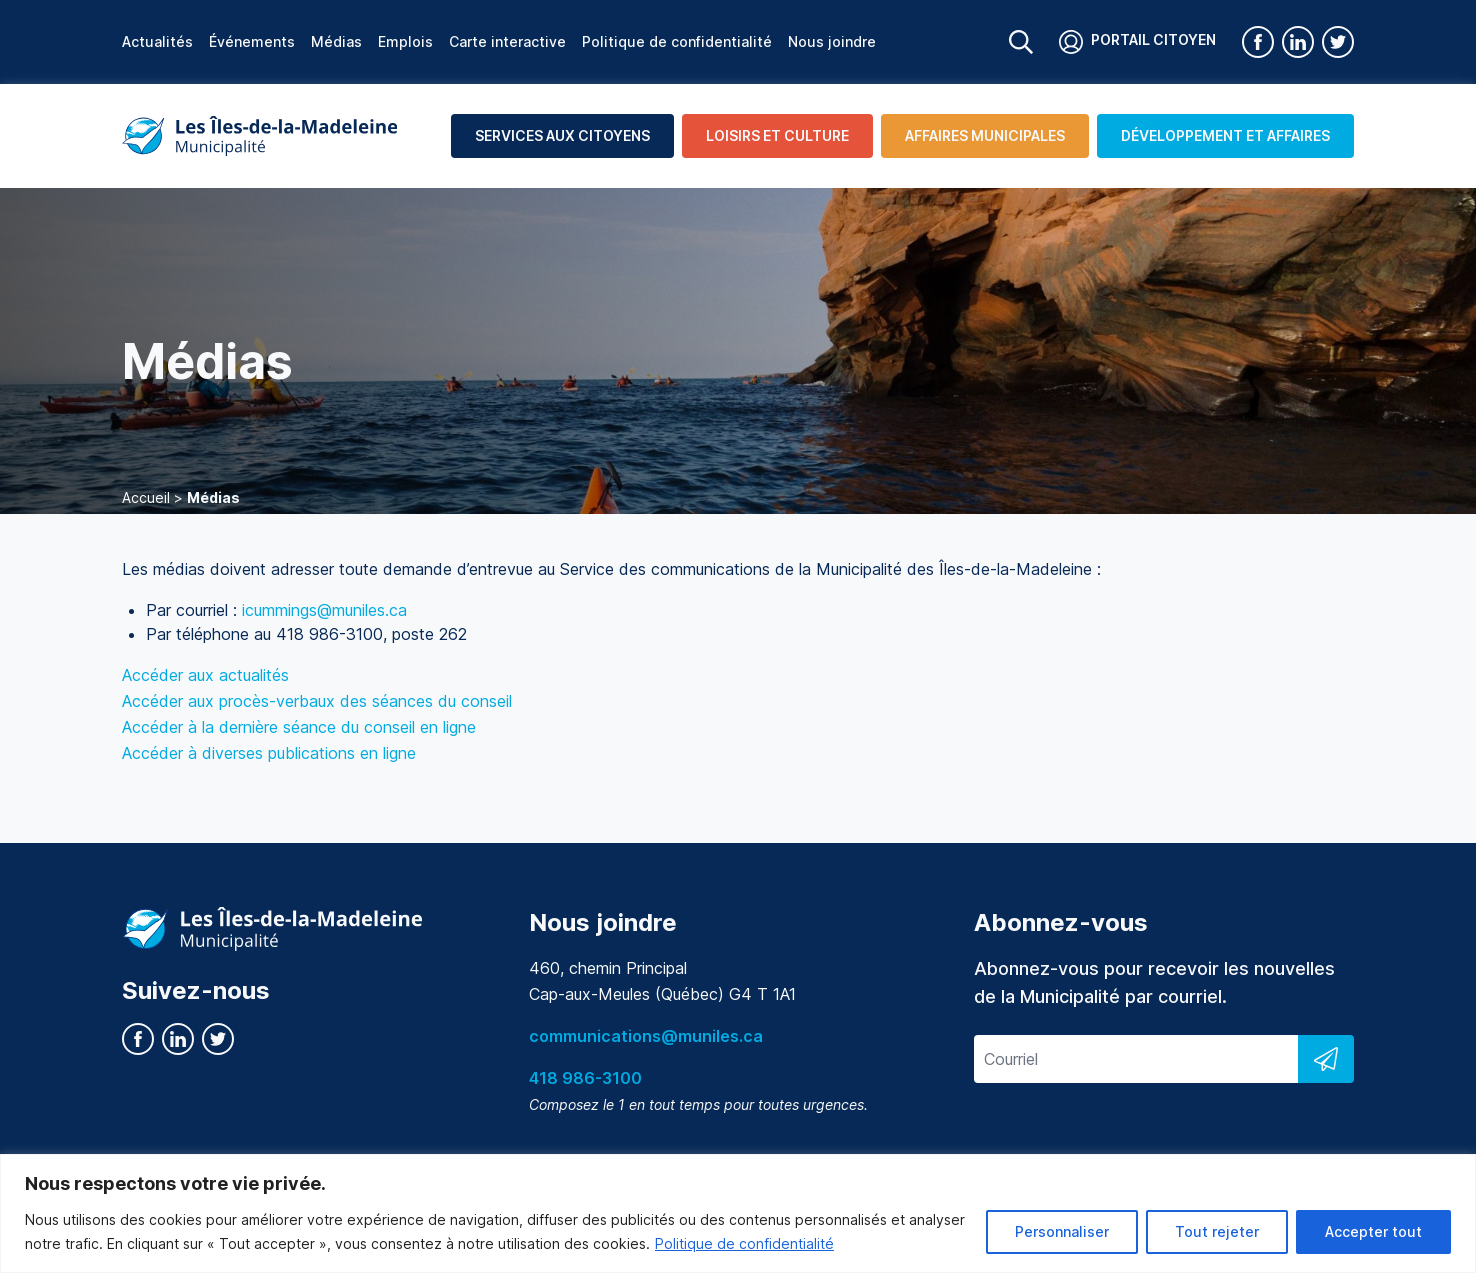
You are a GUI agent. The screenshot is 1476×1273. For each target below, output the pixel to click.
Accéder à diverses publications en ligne (269, 753)
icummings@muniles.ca (324, 610)
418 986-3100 (585, 1078)
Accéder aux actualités (205, 675)
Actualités (157, 41)
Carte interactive (507, 41)
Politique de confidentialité (744, 1243)
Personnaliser (1062, 1231)
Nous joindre (832, 41)
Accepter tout (1373, 1231)
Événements (252, 41)
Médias (336, 41)
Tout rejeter (1217, 1231)
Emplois (405, 41)
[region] (738, 1213)
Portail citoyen (1137, 42)
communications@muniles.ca (646, 1036)
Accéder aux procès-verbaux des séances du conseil (317, 701)
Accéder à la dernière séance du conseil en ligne (299, 727)
